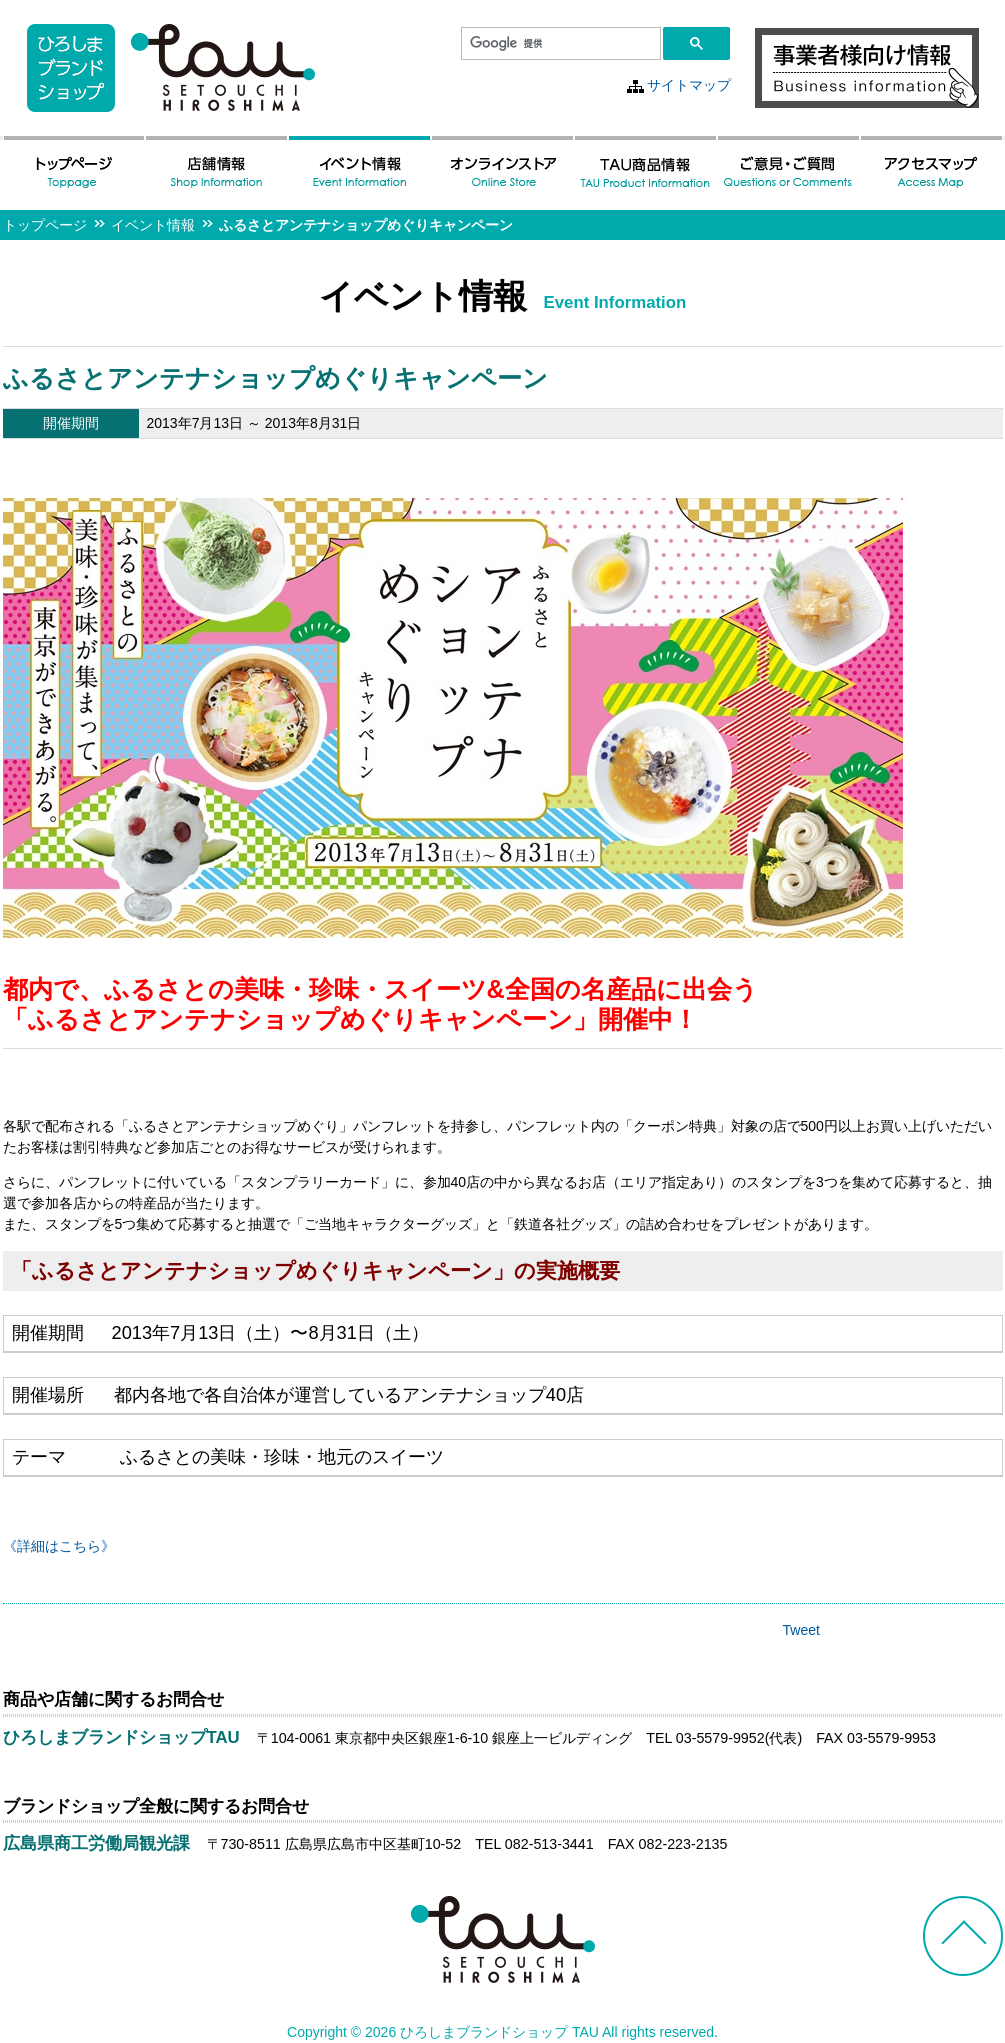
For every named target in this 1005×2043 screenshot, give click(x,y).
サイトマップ (689, 85)
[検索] (559, 44)
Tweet (801, 1630)
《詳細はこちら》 (59, 1546)
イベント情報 (153, 225)
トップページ (45, 225)
